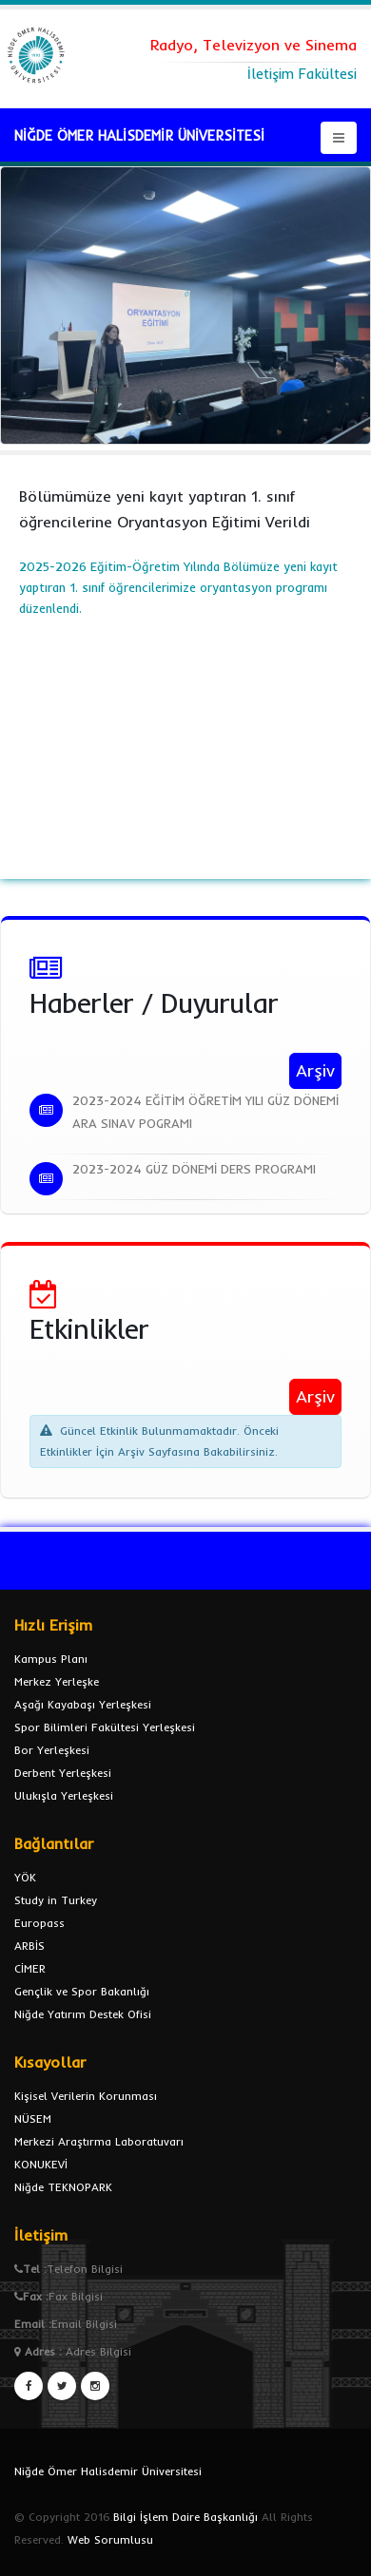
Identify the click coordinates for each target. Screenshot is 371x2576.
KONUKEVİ (41, 2164)
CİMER (30, 1968)
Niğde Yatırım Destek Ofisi (82, 2014)
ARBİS (29, 1945)
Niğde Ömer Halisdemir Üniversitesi (108, 2471)
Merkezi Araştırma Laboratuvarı (99, 2141)
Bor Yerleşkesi (51, 1750)
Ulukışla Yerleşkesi (63, 1795)
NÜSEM (32, 2118)
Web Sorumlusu (110, 2539)
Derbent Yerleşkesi (62, 1772)
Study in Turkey (55, 1900)
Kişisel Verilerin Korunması (85, 2096)
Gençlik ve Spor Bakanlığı (81, 1991)
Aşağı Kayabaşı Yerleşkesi (82, 1704)
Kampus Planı (51, 1658)
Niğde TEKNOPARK (63, 2187)
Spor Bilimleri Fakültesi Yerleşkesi (104, 1727)
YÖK (25, 1877)
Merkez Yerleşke (56, 1681)
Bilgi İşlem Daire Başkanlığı (185, 2516)
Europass (39, 1923)
